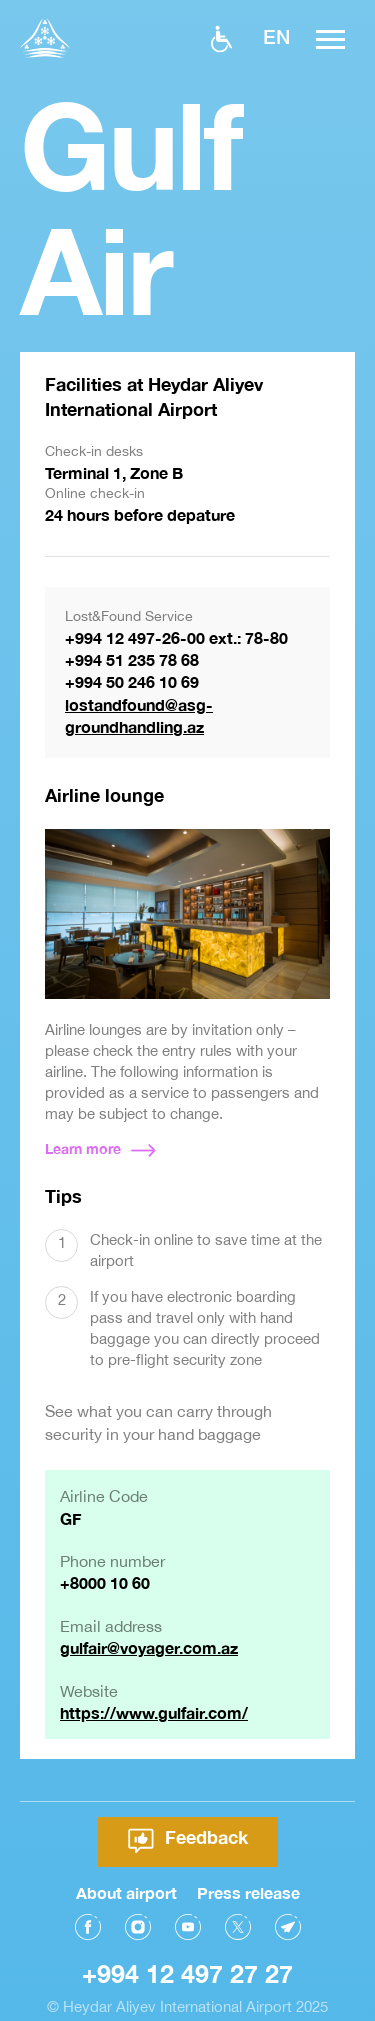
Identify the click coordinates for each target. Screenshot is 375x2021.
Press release (248, 1870)
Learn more (83, 1148)
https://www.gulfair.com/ (154, 1712)
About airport (126, 1870)
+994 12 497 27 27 (187, 1952)
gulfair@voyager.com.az (149, 1647)
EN (276, 36)
